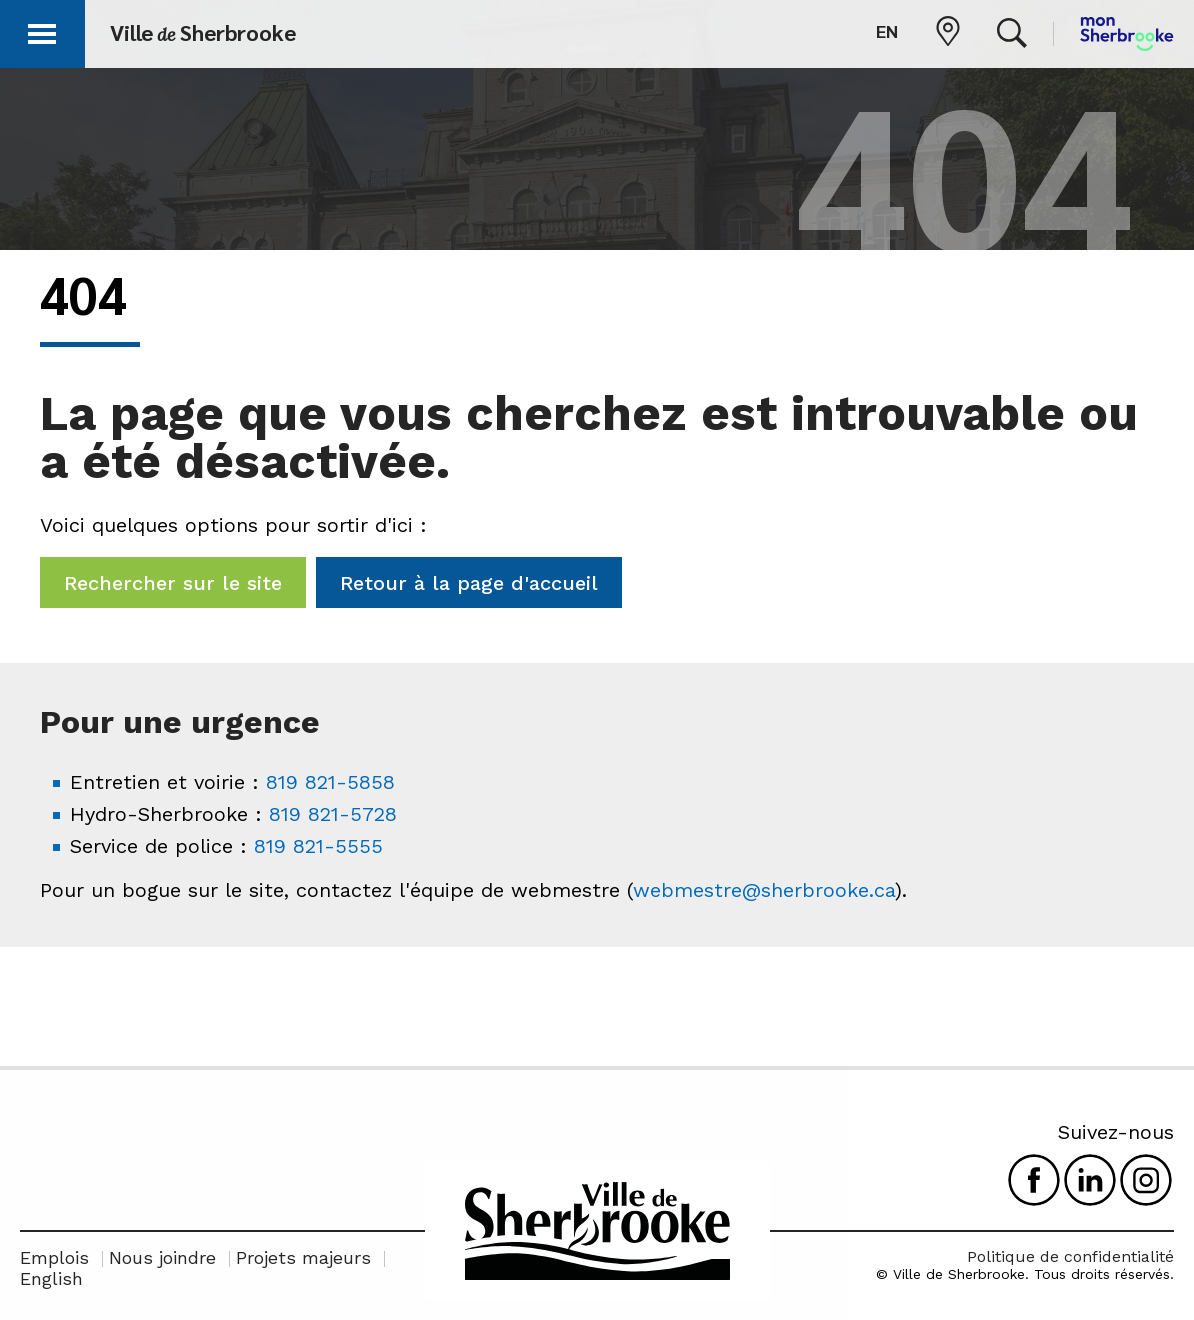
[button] (42, 30)
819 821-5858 (330, 782)
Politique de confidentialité (1070, 1256)
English (51, 1278)
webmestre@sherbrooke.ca (764, 890)
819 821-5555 (318, 846)
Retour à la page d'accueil (469, 583)
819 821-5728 (333, 814)
